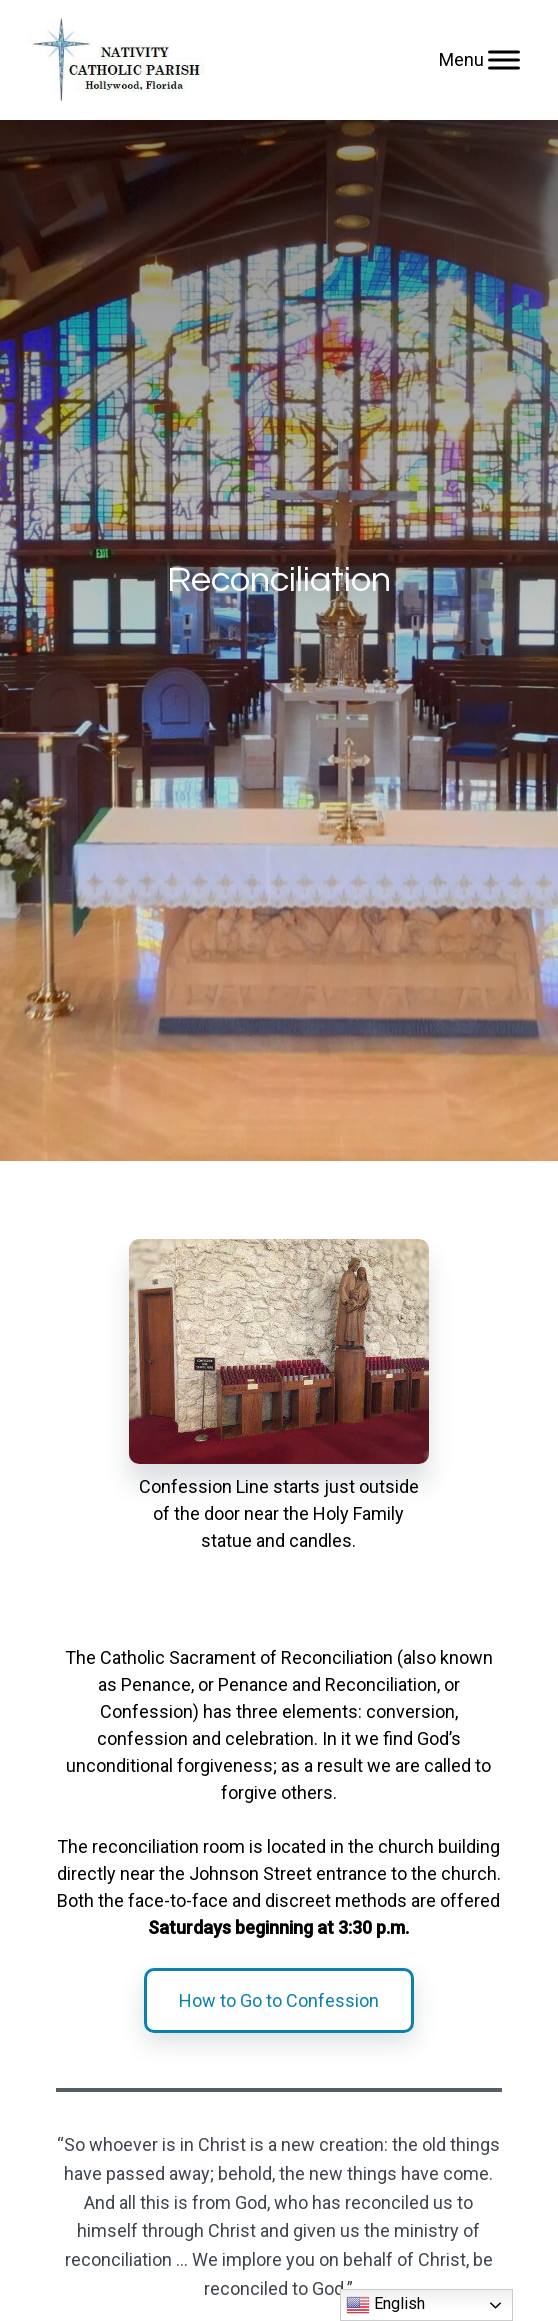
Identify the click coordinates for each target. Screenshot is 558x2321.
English (385, 2305)
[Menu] (504, 59)
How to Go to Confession (279, 2000)
